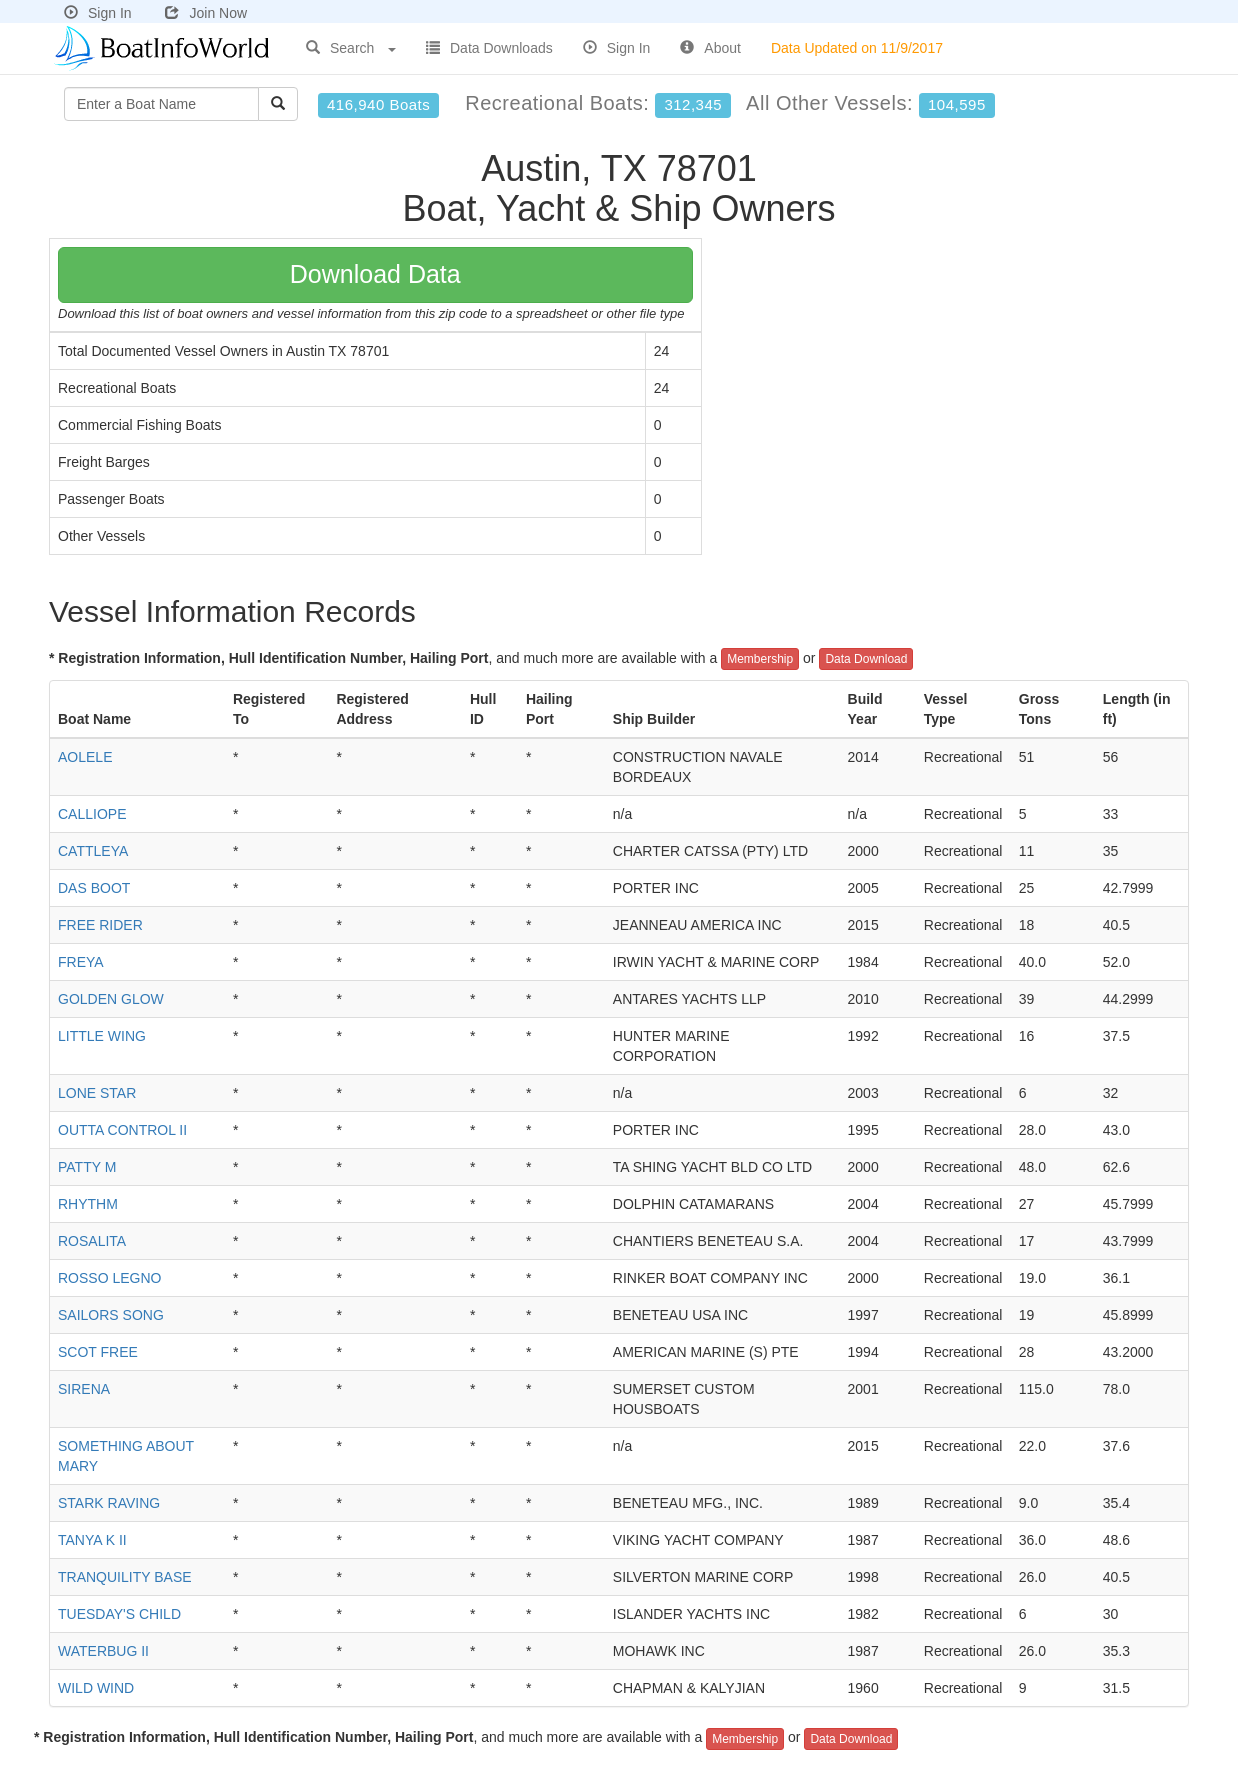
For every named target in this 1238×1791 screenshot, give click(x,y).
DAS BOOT (94, 888)
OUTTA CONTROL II (122, 1130)
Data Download (866, 659)
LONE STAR (97, 1093)
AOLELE (85, 757)
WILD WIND (96, 1688)
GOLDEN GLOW (111, 999)
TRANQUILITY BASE (125, 1577)
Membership (760, 659)
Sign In (98, 13)
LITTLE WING (102, 1036)
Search (351, 48)
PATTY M (87, 1167)
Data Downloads (489, 48)
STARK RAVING (109, 1503)
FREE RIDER (100, 925)
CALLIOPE (92, 814)
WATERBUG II (103, 1651)
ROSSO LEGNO (109, 1278)
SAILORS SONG (111, 1315)
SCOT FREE (98, 1352)
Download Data (375, 274)
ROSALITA (92, 1241)
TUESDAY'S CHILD (119, 1614)
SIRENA (84, 1389)
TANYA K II (92, 1540)
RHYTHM (88, 1204)
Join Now (206, 13)
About (710, 48)
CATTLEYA (93, 851)
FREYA (81, 962)
